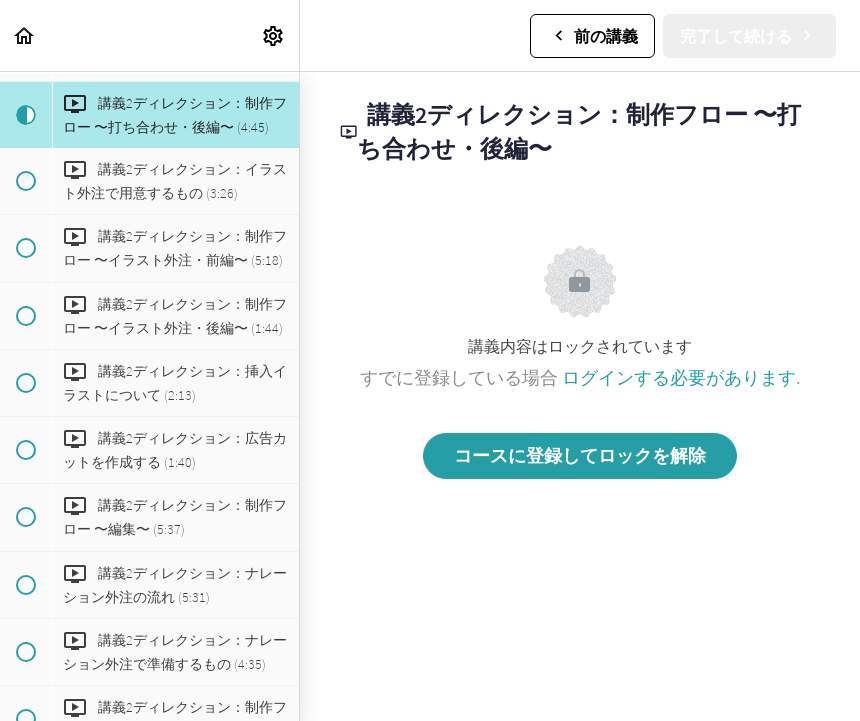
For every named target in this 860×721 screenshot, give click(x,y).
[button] (25, 35)
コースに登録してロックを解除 (580, 455)
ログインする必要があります (679, 377)
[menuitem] (274, 35)
